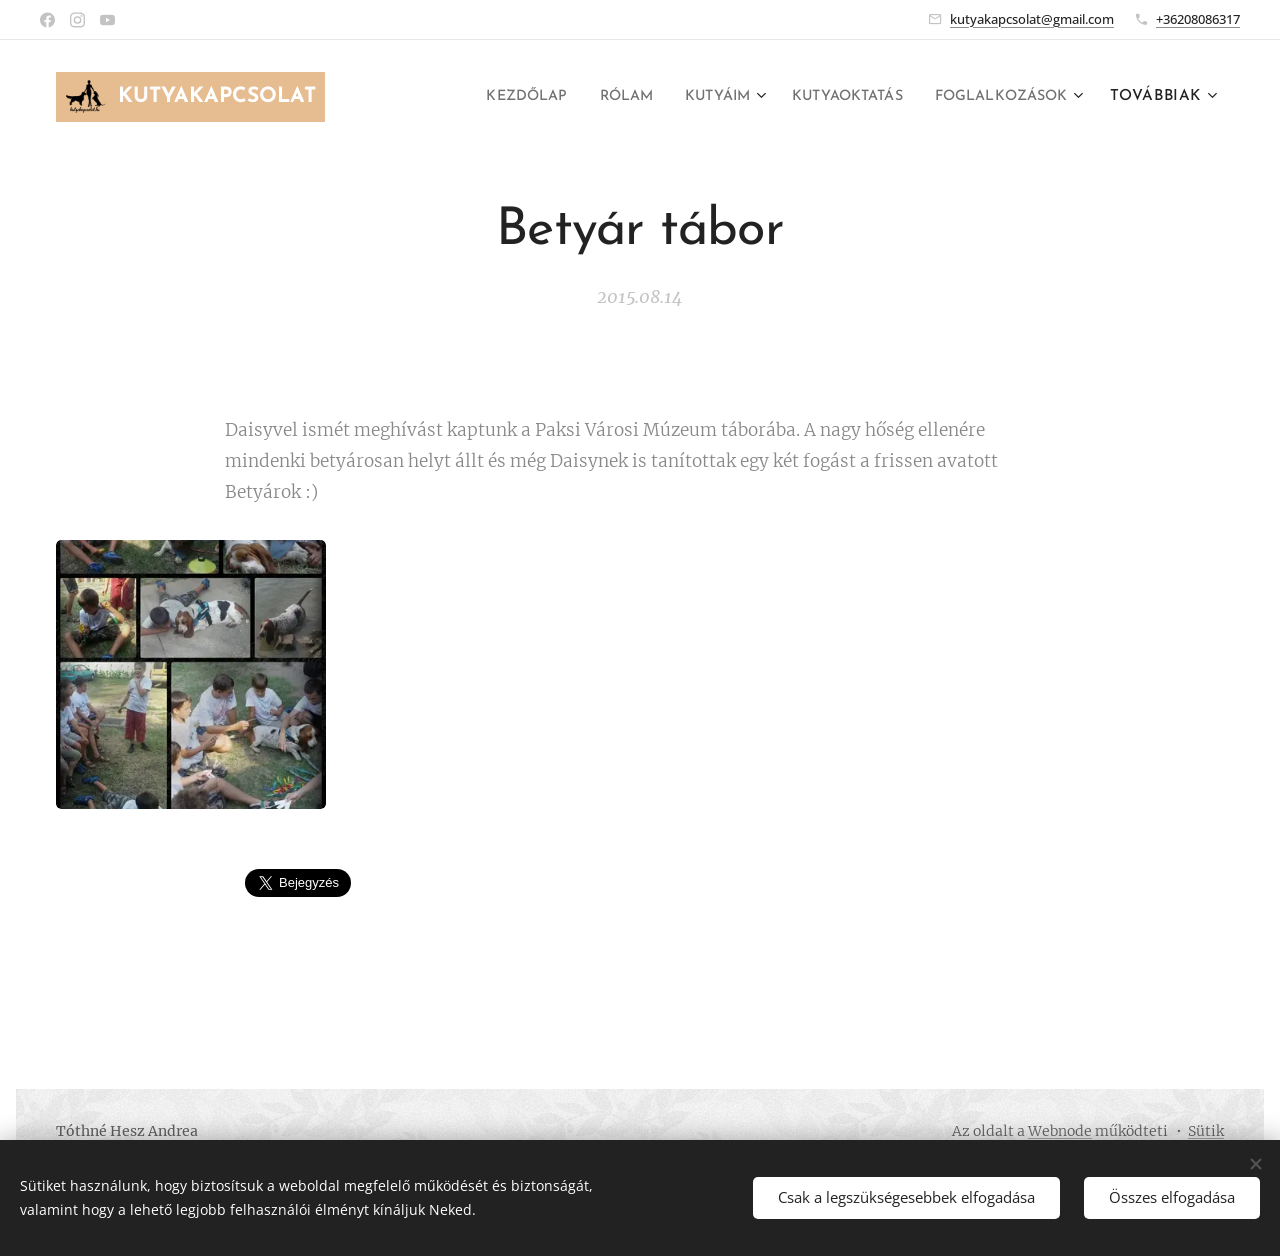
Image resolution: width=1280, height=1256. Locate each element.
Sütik (1206, 1131)
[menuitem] (481, 97)
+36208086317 (1198, 19)
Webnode (1060, 1131)
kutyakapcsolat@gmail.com (1032, 19)
